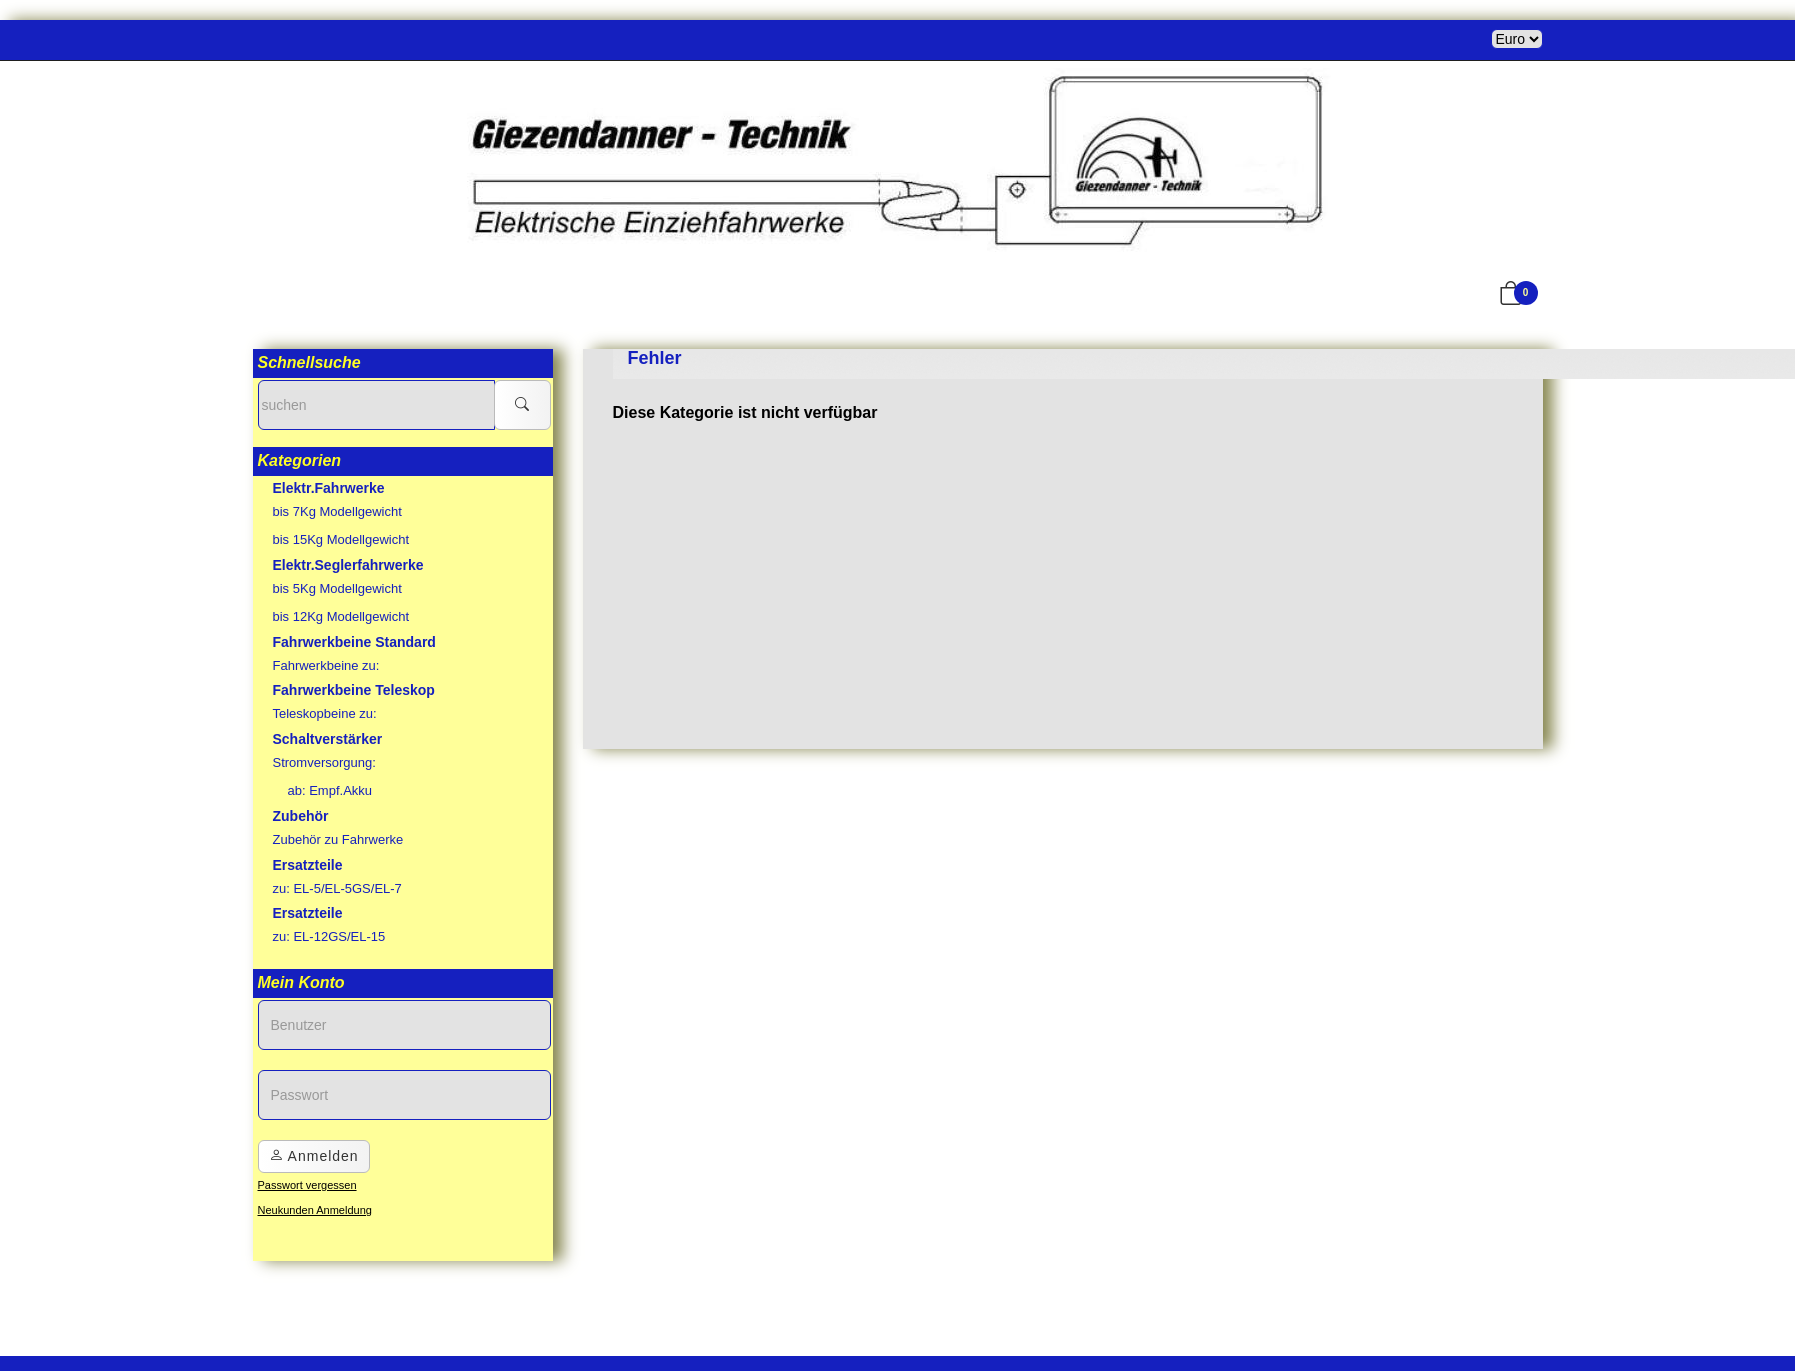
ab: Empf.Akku (330, 790)
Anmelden (314, 1156)
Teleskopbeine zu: (325, 713)
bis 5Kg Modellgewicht (337, 588)
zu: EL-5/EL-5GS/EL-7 (337, 888)
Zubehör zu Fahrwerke (338, 839)
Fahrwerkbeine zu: (326, 665)
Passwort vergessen (307, 1185)
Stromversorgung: (324, 762)
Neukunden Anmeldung (315, 1210)
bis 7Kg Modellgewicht (337, 511)
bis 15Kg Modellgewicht (341, 539)
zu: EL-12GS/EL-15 (329, 936)
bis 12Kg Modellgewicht (341, 616)
